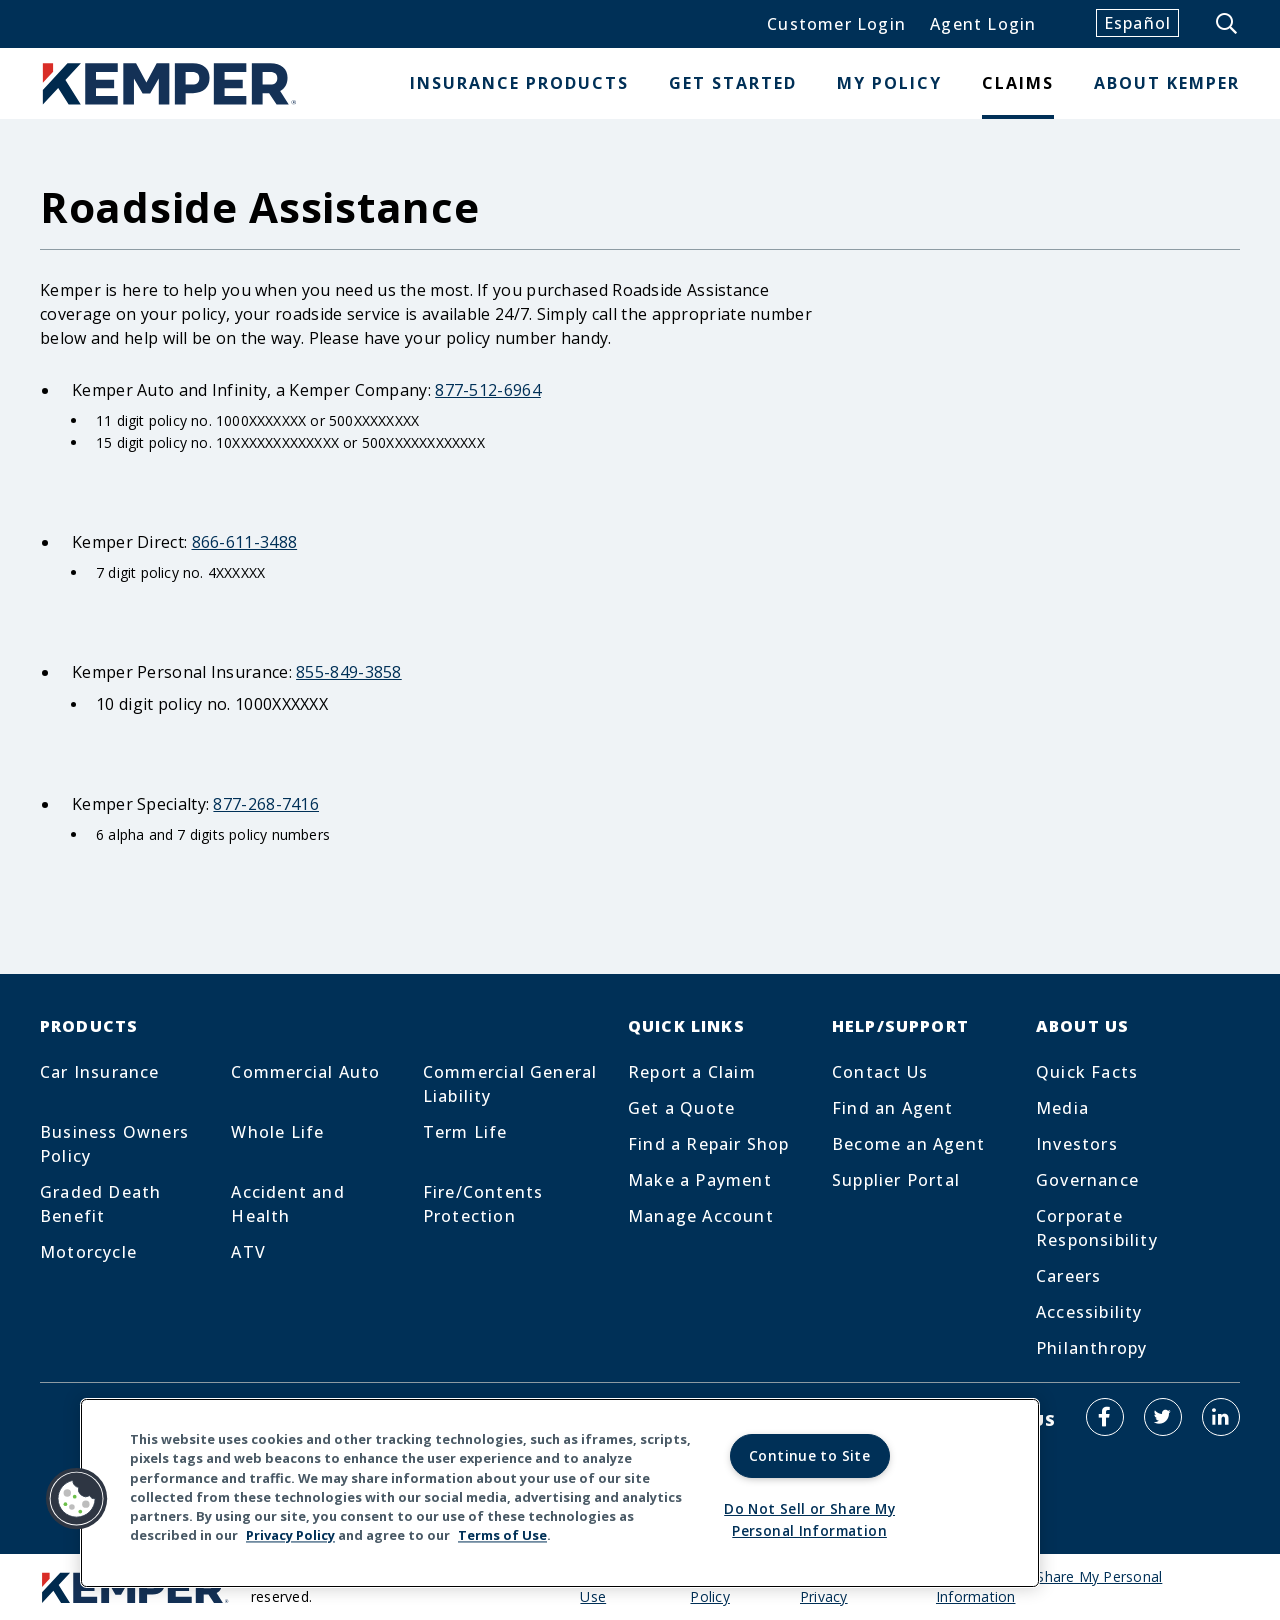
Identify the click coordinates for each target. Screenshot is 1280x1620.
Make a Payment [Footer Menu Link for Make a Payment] (700, 1180)
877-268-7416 (266, 804)
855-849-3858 (349, 672)
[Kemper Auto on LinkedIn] (1221, 1417)
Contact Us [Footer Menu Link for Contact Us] (880, 1072)
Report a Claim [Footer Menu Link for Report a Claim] (692, 1072)
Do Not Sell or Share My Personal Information (1049, 1586)
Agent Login (983, 24)
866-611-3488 (245, 542)
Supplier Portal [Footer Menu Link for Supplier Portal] (896, 1180)
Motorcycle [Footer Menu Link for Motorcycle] (88, 1252)
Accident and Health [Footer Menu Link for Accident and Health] (287, 1204)
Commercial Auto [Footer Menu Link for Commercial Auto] (305, 1072)
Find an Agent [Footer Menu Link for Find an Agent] (893, 1108)
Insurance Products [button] (519, 83)
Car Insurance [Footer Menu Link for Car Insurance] (100, 1072)
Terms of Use (502, 1534)
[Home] (170, 83)
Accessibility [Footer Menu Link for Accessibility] (1089, 1312)
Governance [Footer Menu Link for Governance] (1087, 1180)
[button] (77, 1497)
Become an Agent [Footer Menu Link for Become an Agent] (908, 1144)
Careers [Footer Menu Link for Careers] (1068, 1276)
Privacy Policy (290, 1534)
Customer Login (836, 24)
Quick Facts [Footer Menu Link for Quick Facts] (1087, 1072)
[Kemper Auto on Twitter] (1163, 1417)
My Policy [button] (889, 83)
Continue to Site (809, 1453)
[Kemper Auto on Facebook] (1105, 1417)
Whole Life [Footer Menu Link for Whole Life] (277, 1132)
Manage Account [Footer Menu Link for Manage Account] (701, 1216)
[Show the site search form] (1228, 24)
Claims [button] (1018, 83)
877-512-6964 (488, 390)
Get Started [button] (733, 83)
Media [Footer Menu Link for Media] (1062, 1108)
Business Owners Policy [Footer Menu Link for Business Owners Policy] (114, 1144)
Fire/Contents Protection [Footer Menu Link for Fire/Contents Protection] (483, 1204)
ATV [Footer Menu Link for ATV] (248, 1252)
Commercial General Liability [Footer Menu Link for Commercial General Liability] (510, 1084)
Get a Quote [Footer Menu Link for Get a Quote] (681, 1108)
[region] (560, 1491)
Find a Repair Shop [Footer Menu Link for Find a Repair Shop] (709, 1144)
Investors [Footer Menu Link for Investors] (1077, 1144)
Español (1137, 23)
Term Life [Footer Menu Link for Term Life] (465, 1132)
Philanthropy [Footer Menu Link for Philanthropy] (1091, 1348)
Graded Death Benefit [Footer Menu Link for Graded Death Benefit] (100, 1204)
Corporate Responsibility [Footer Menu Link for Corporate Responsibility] (1097, 1228)
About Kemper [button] (1167, 83)
